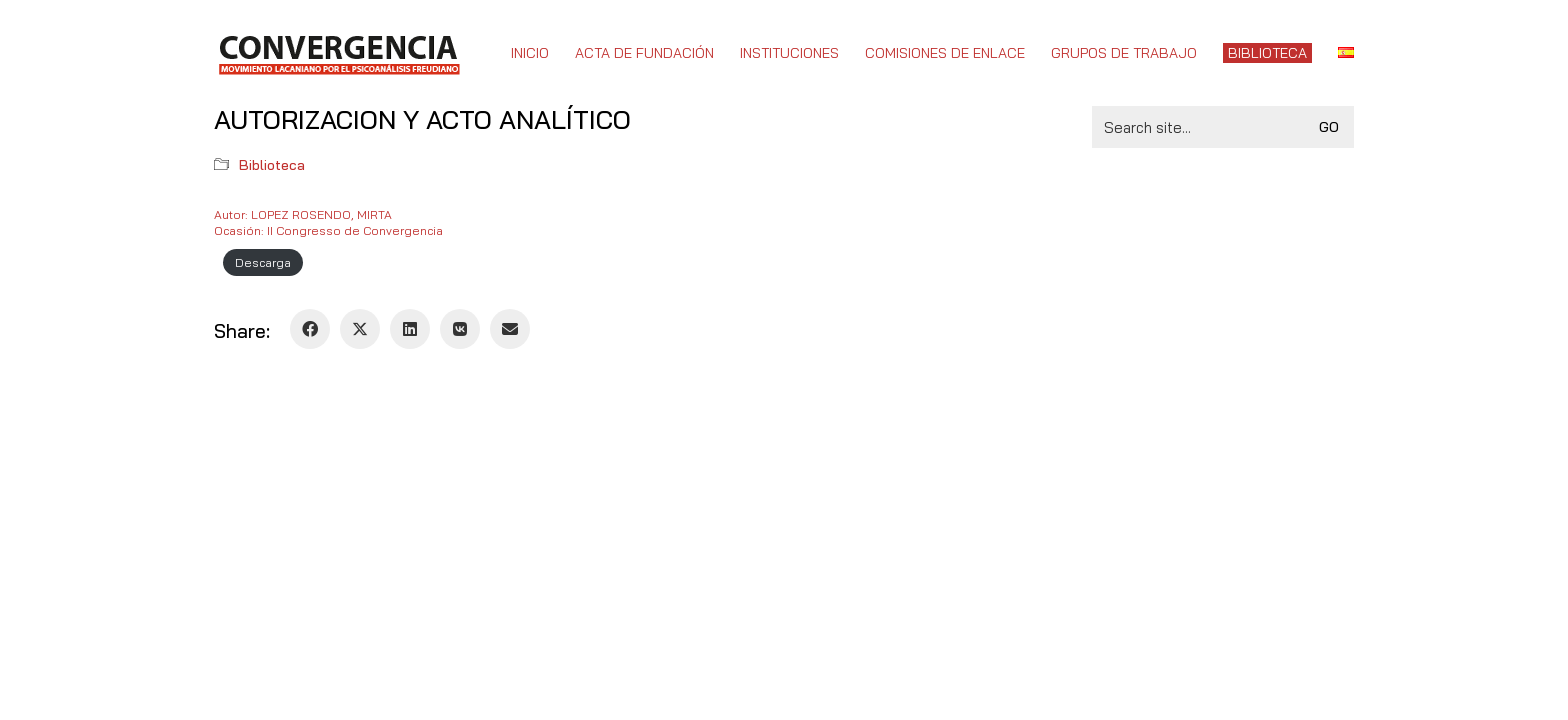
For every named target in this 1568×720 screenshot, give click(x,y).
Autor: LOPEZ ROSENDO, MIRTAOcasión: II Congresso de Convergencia (328, 222)
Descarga (263, 262)
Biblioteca (272, 165)
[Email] (510, 329)
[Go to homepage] (338, 53)
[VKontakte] (460, 329)
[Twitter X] (360, 329)
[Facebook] (310, 329)
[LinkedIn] (410, 329)
